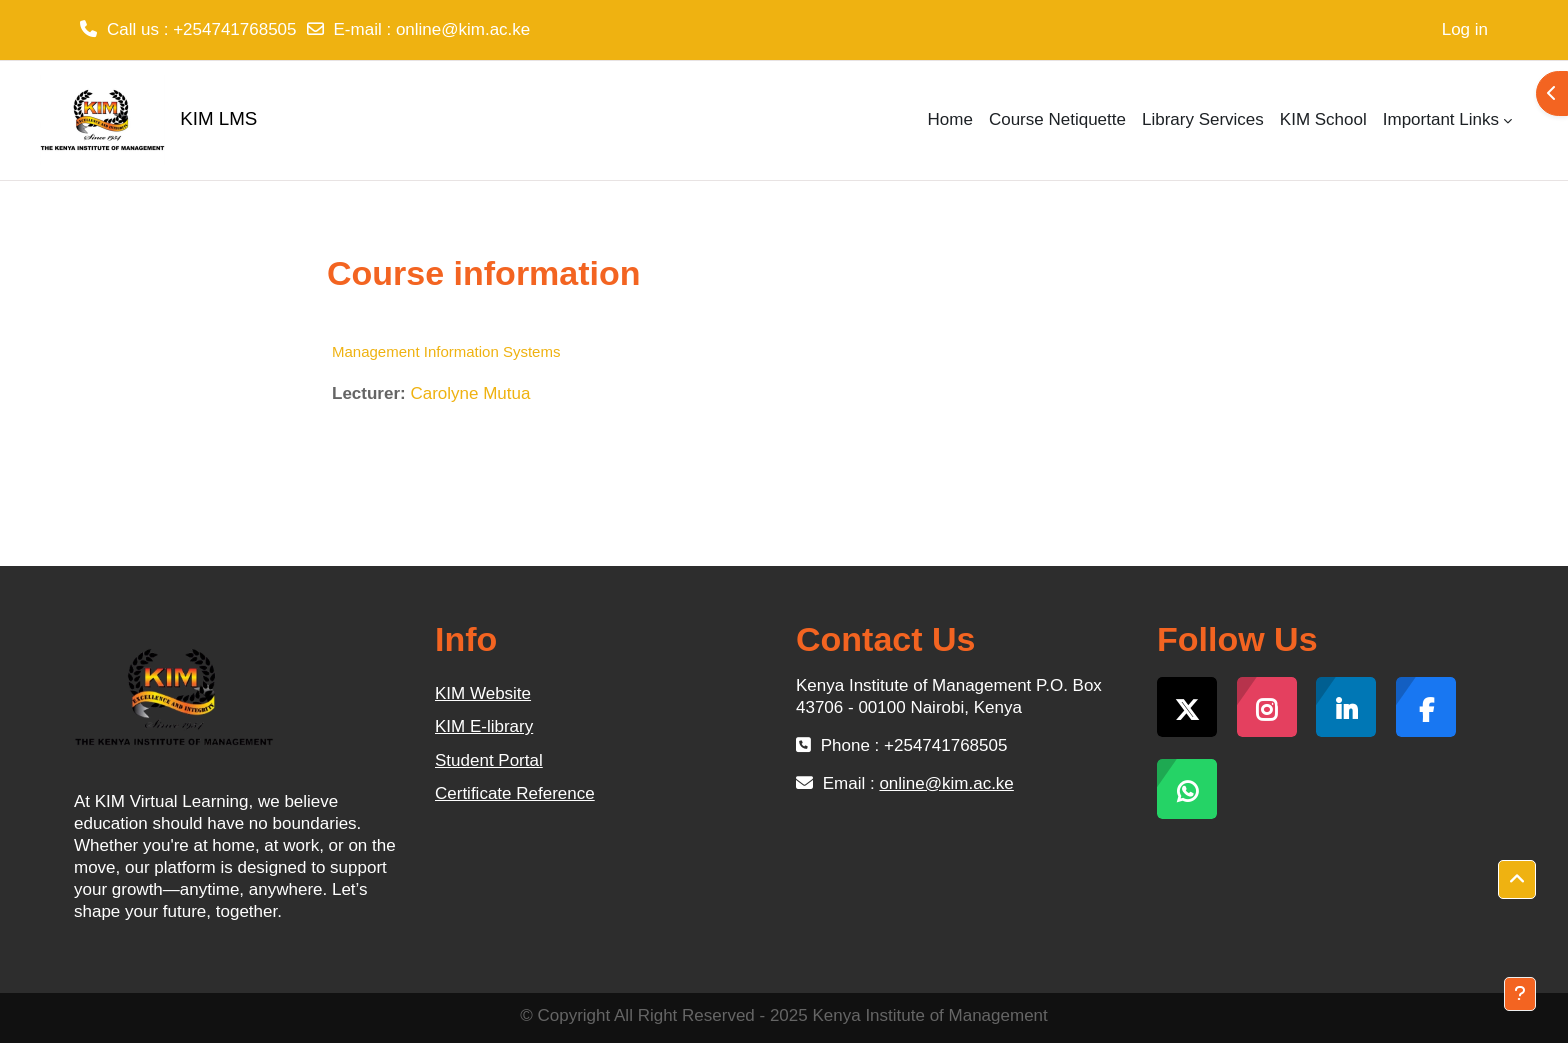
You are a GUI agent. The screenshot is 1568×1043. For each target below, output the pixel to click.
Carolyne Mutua (470, 393)
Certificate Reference (515, 793)
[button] (1517, 880)
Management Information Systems (446, 351)
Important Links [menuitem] (1441, 119)
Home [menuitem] (950, 119)
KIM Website (483, 693)
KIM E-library (484, 726)
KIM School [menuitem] (1323, 119)
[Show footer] (1520, 994)
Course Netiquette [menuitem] (1057, 119)
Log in (1465, 29)
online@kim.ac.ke (463, 29)
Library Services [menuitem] (1203, 119)
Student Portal (489, 760)
